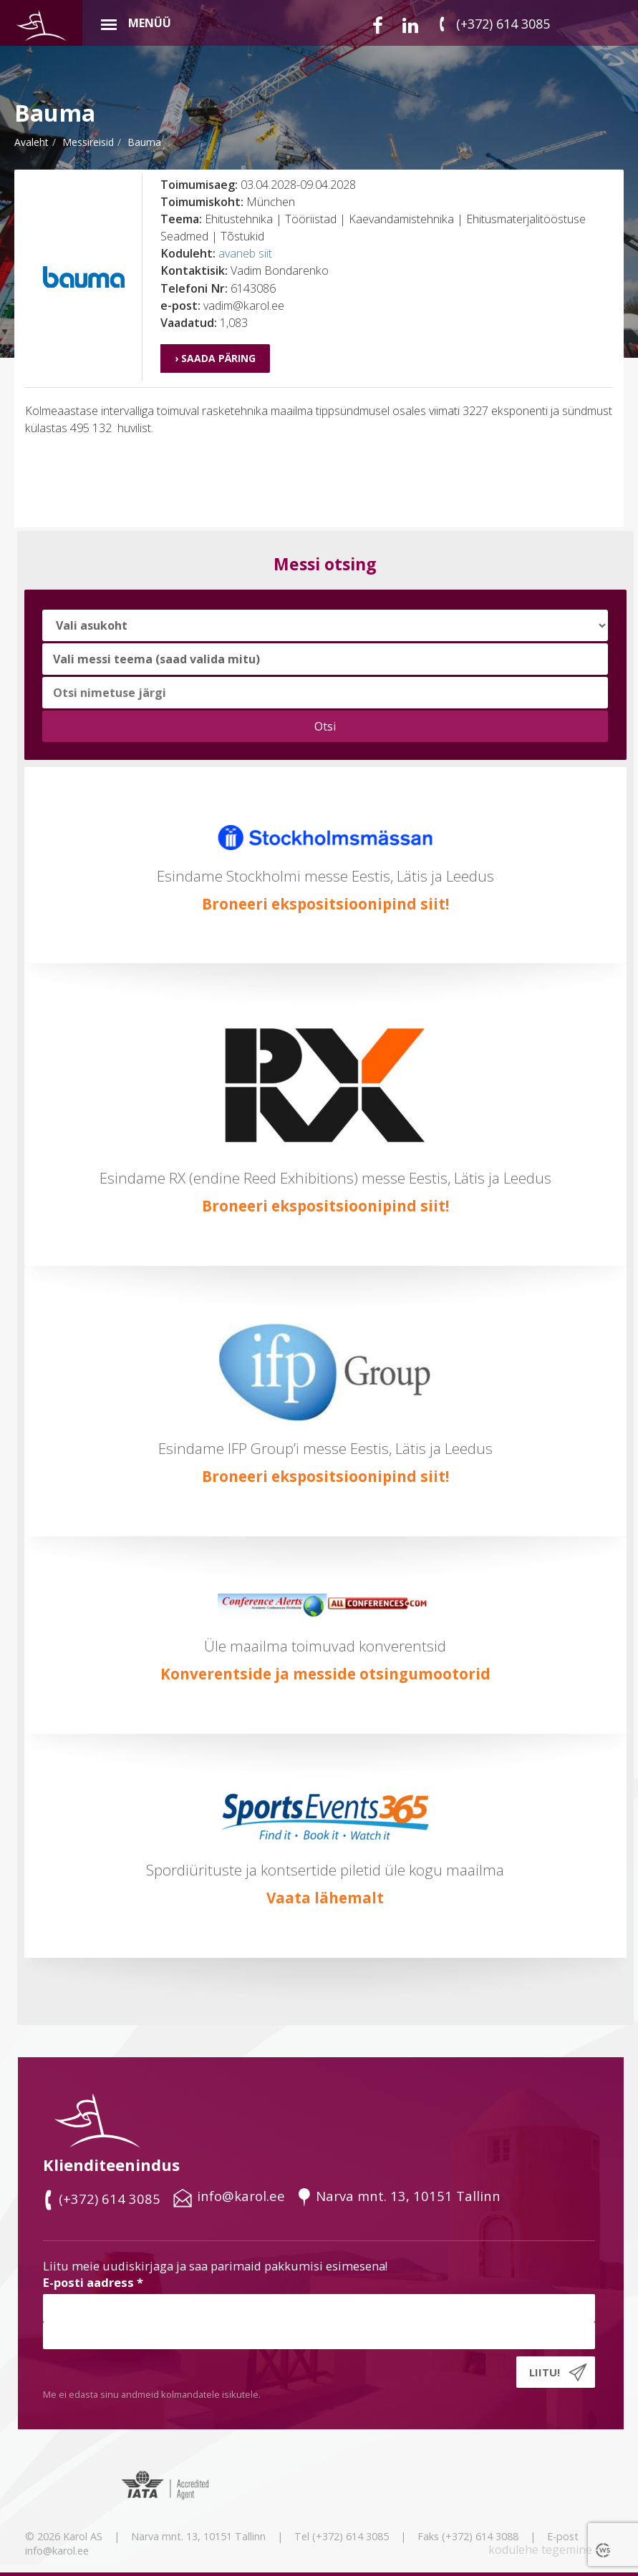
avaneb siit (245, 253)
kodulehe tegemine (540, 2549)
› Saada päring (215, 358)
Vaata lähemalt (325, 1898)
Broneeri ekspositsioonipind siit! (325, 904)
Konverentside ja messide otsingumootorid (325, 1674)
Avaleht (31, 142)
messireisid (88, 142)
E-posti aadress (93, 2282)
